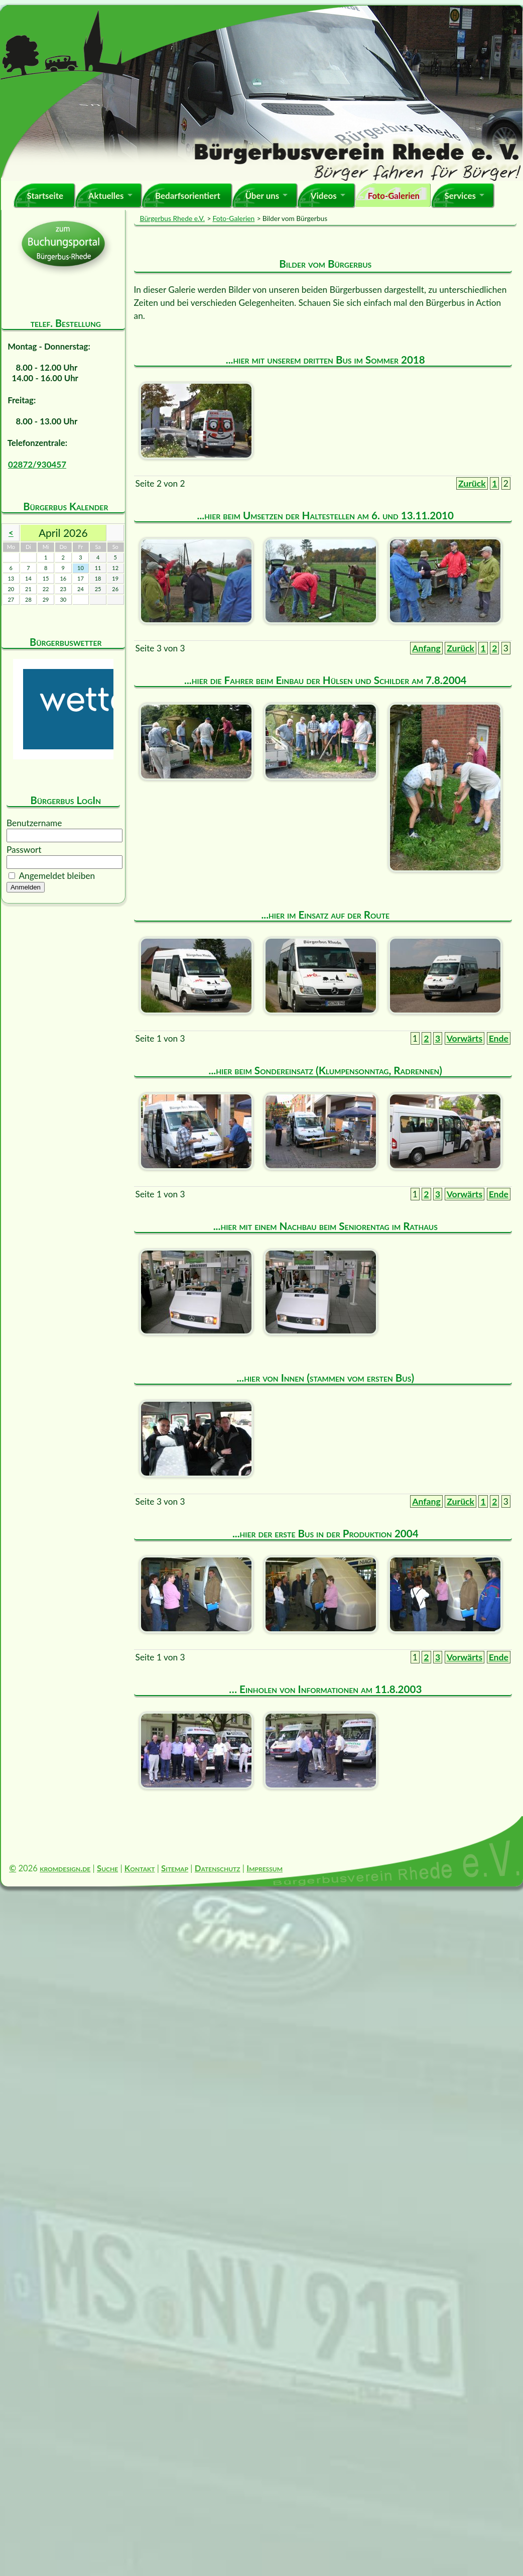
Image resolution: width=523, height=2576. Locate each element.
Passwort (24, 849)
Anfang (426, 648)
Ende (498, 1038)
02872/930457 (37, 464)
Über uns (262, 195)
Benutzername (34, 823)
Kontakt (139, 1868)
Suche (107, 1868)
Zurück (472, 483)
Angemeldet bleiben (57, 875)
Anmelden (26, 887)
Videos (324, 195)
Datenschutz (217, 1868)
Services (460, 195)
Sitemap (174, 1868)
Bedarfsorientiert (187, 195)
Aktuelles (106, 195)
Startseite (45, 195)
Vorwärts (465, 1038)
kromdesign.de (65, 1868)
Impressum (264, 1868)
